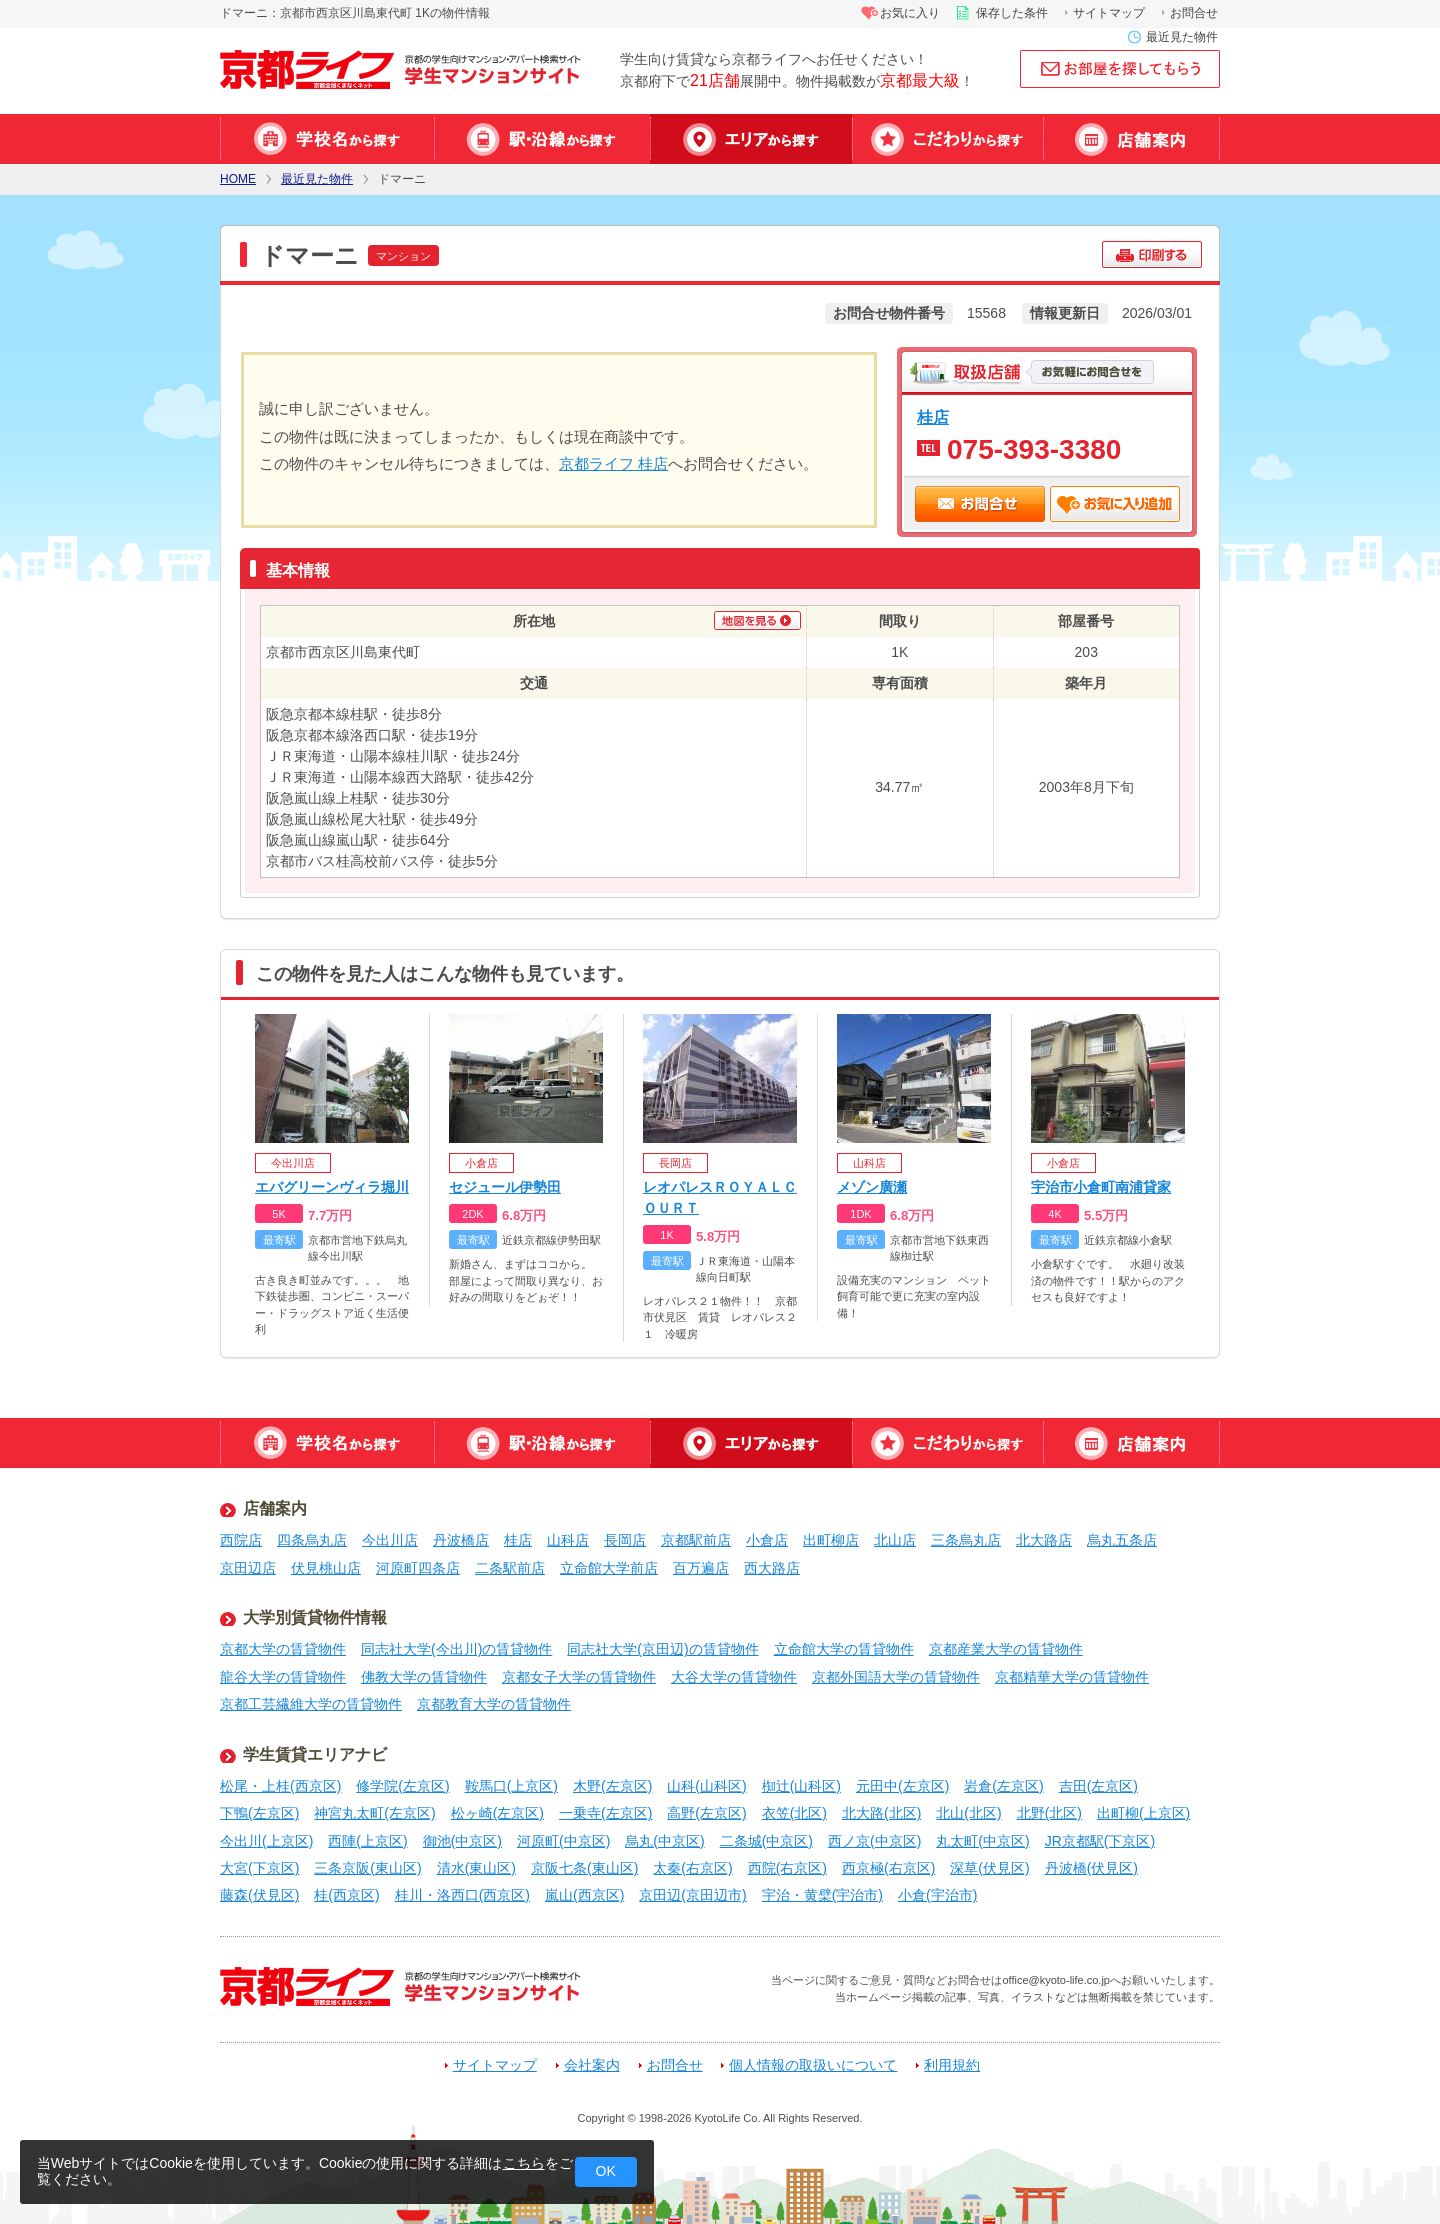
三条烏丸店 (966, 1540)
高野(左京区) (706, 1813)
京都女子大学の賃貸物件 (579, 1677)
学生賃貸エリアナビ (315, 1754)
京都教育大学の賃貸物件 (494, 1704)
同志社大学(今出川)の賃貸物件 (456, 1649)
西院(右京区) (787, 1868)
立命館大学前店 (609, 1568)
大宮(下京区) (259, 1868)
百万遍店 (701, 1568)
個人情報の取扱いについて (813, 2065)
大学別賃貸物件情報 (315, 1617)
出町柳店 (831, 1540)
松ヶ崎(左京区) (497, 1813)
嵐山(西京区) (584, 1895)
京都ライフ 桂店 (613, 463)
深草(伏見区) (989, 1868)
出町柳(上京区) (1143, 1813)
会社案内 (592, 2065)
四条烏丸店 (312, 1540)
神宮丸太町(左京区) (374, 1813)
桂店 (933, 417)
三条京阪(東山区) (367, 1868)
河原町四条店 (418, 1568)
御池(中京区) (462, 1841)
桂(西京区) (346, 1895)
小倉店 (767, 1540)
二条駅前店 (510, 1568)
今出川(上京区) (266, 1841)
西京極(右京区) (888, 1868)
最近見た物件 (1182, 37)
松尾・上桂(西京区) (280, 1786)
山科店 (568, 1540)
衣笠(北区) (794, 1813)
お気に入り (910, 13)
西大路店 (772, 1568)
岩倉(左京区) (1003, 1786)
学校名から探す (327, 139)
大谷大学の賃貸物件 (734, 1677)
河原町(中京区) (563, 1841)
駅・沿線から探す (542, 139)
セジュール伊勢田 (505, 1187)
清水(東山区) (476, 1868)
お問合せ (1194, 13)
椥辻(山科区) (801, 1786)
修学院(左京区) (402, 1786)
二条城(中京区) (766, 1841)
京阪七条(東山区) (584, 1868)
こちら (524, 2163)
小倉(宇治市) (937, 1895)
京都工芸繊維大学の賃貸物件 (311, 1704)
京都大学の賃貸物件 (283, 1649)
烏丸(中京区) (664, 1841)
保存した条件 (1012, 13)
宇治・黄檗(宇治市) (822, 1895)
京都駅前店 (696, 1540)
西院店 (241, 1540)
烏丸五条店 (1122, 1540)
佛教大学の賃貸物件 (424, 1677)
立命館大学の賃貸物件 (844, 1649)
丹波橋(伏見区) (1091, 1868)
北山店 (895, 1540)
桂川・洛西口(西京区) (462, 1895)
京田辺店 (248, 1568)
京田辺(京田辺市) (692, 1895)
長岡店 (625, 1540)
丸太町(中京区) (982, 1841)
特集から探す (947, 139)
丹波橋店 (461, 1540)
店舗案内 (1131, 139)
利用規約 (952, 2065)
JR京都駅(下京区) (1100, 1841)
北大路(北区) (881, 1813)
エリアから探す (751, 139)
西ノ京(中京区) (874, 1841)
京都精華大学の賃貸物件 (1072, 1677)
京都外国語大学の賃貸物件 (896, 1677)
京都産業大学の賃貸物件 (1006, 1649)
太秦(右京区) (692, 1868)
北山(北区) (968, 1813)
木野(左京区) (612, 1786)
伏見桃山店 (326, 1568)
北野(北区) (1049, 1813)
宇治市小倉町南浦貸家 (1101, 1187)
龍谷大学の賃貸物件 (283, 1677)
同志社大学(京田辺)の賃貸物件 (662, 1649)
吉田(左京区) (1098, 1786)
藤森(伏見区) (259, 1895)
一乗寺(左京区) (605, 1813)
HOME (238, 179)
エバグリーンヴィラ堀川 (332, 1187)
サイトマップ (1109, 13)
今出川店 (390, 1540)
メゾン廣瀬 (872, 1187)
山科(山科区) (706, 1786)
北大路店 (1044, 1540)
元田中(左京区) (902, 1786)
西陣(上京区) (367, 1841)
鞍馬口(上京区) (511, 1786)
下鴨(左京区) (259, 1813)
